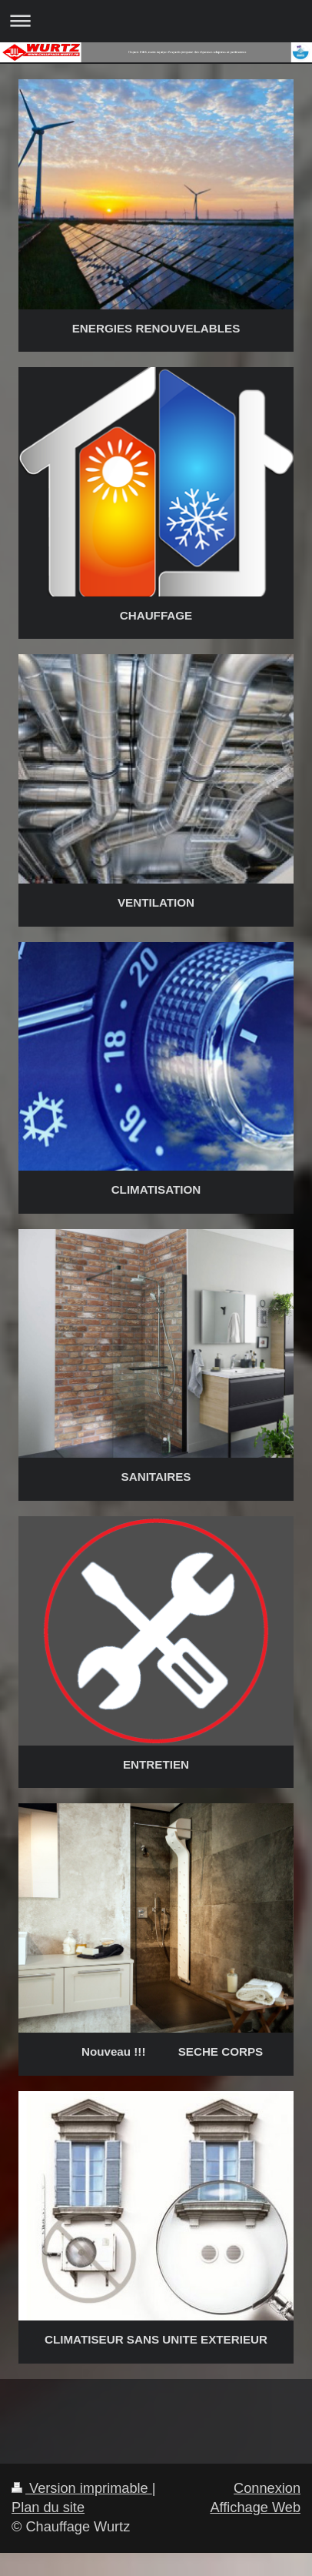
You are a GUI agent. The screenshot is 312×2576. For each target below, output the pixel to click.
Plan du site (48, 2507)
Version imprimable (82, 2488)
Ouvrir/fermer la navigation (156, 20)
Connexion (267, 2488)
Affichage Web (255, 2507)
